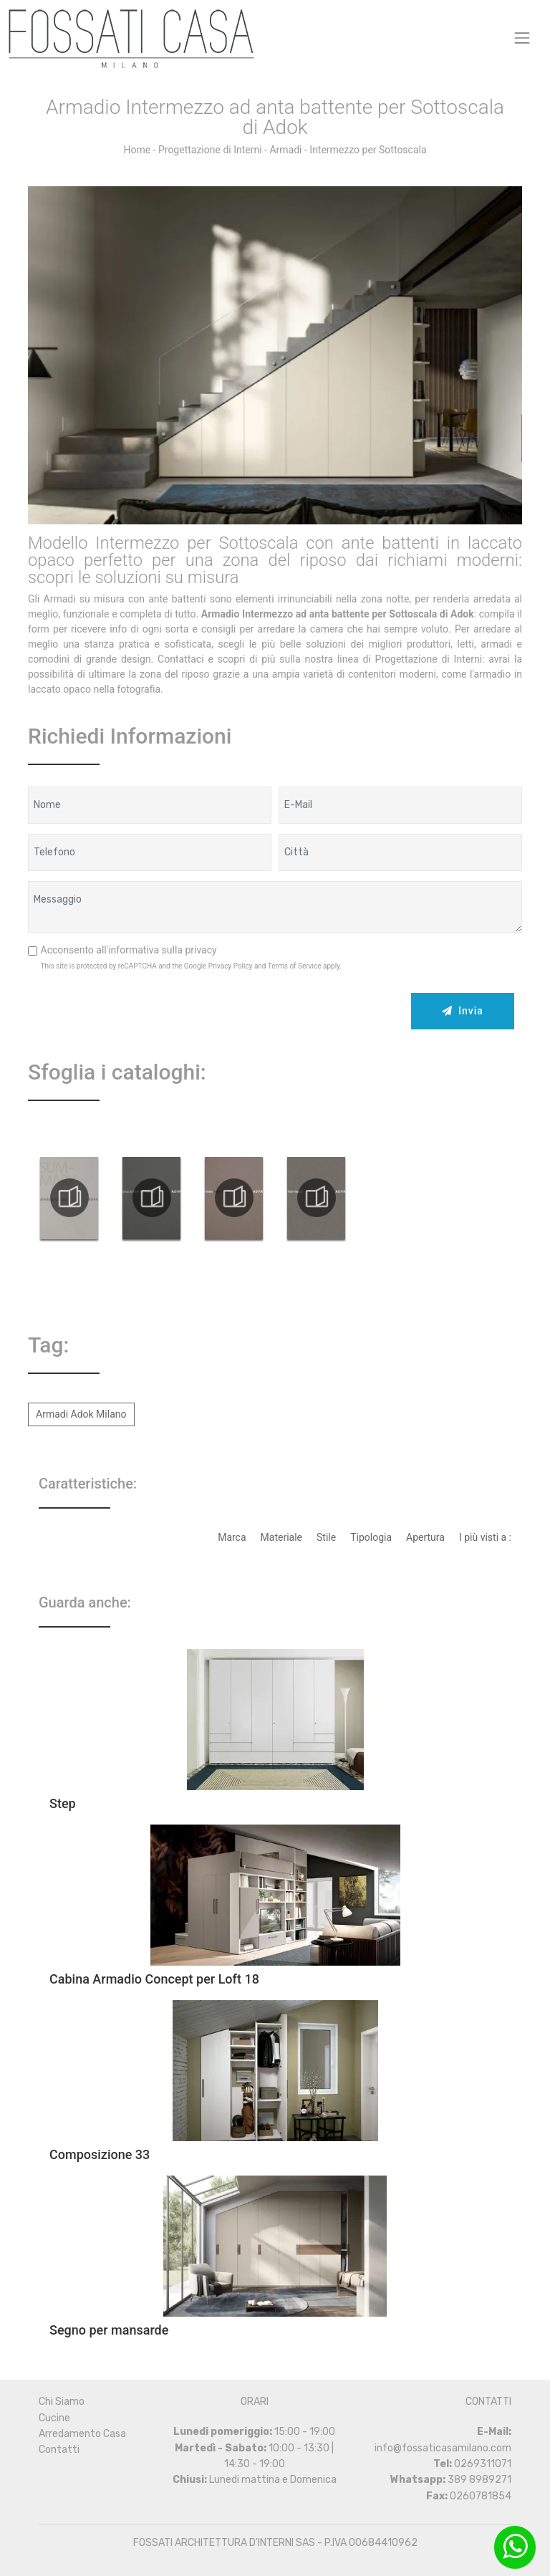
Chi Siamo (62, 2401)
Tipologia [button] (371, 1537)
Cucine (54, 2418)
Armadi (285, 149)
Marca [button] (232, 1537)
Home (136, 149)
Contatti (59, 2449)
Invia (462, 1011)
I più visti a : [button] (485, 1537)
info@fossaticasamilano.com (443, 2448)
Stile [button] (326, 1537)
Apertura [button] (425, 1537)
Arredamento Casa (82, 2434)
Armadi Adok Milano (81, 1414)
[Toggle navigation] (522, 37)
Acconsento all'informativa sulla (129, 950)
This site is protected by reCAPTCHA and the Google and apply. (191, 966)
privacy (200, 950)
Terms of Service (295, 966)
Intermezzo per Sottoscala (367, 149)
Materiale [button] (281, 1537)
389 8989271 (479, 2480)
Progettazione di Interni (210, 149)
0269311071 (482, 2464)
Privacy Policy (230, 966)
